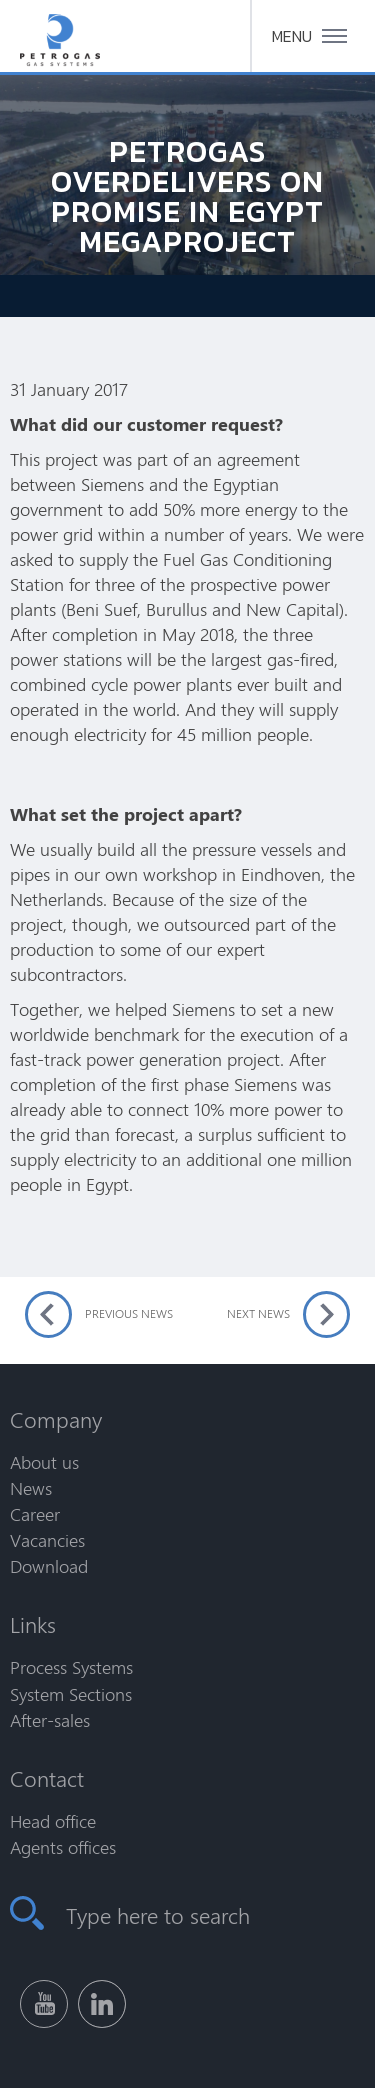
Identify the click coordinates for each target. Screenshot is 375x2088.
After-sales (50, 1720)
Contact (47, 1778)
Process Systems (71, 1667)
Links (33, 1624)
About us (44, 1462)
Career (35, 1514)
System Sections (71, 1694)
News (31, 1488)
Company (56, 1419)
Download (49, 1566)
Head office (53, 1821)
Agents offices (63, 1847)
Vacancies (47, 1540)
